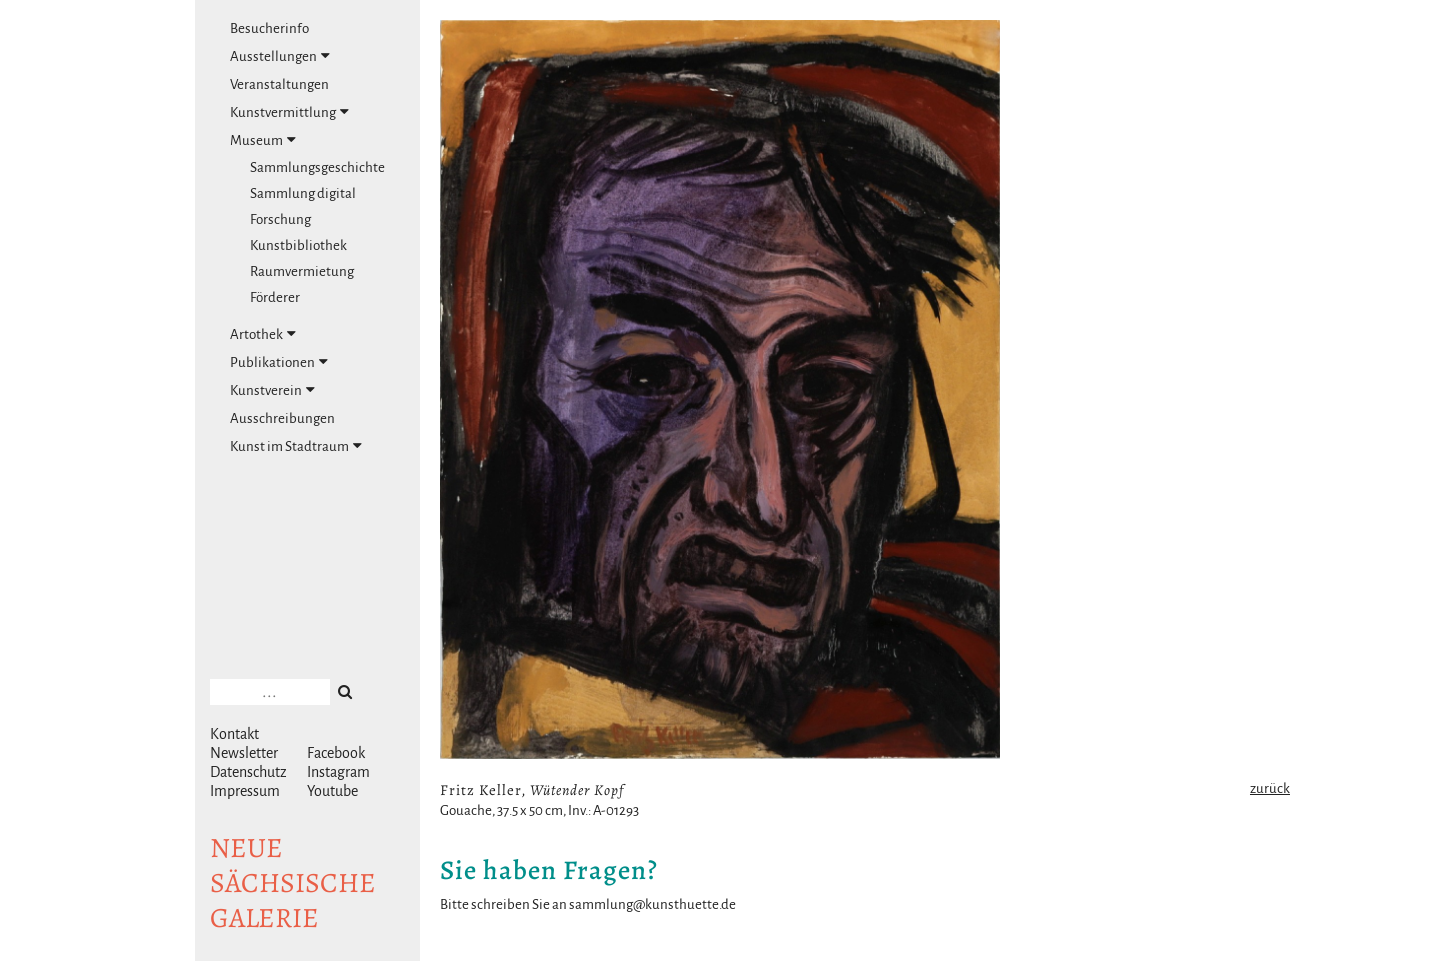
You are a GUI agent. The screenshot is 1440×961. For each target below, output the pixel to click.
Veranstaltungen (279, 84)
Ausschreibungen (282, 418)
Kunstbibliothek (298, 245)
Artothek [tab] (263, 334)
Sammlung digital (303, 193)
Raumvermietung (302, 271)
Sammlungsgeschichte (317, 167)
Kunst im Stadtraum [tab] (296, 446)
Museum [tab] (263, 140)
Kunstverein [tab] (272, 390)
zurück (1270, 788)
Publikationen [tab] (279, 362)
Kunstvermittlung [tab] (289, 112)
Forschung (280, 219)
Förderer (275, 297)
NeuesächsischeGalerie (293, 883)
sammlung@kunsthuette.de (652, 904)
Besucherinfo (269, 28)
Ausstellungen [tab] (280, 56)
